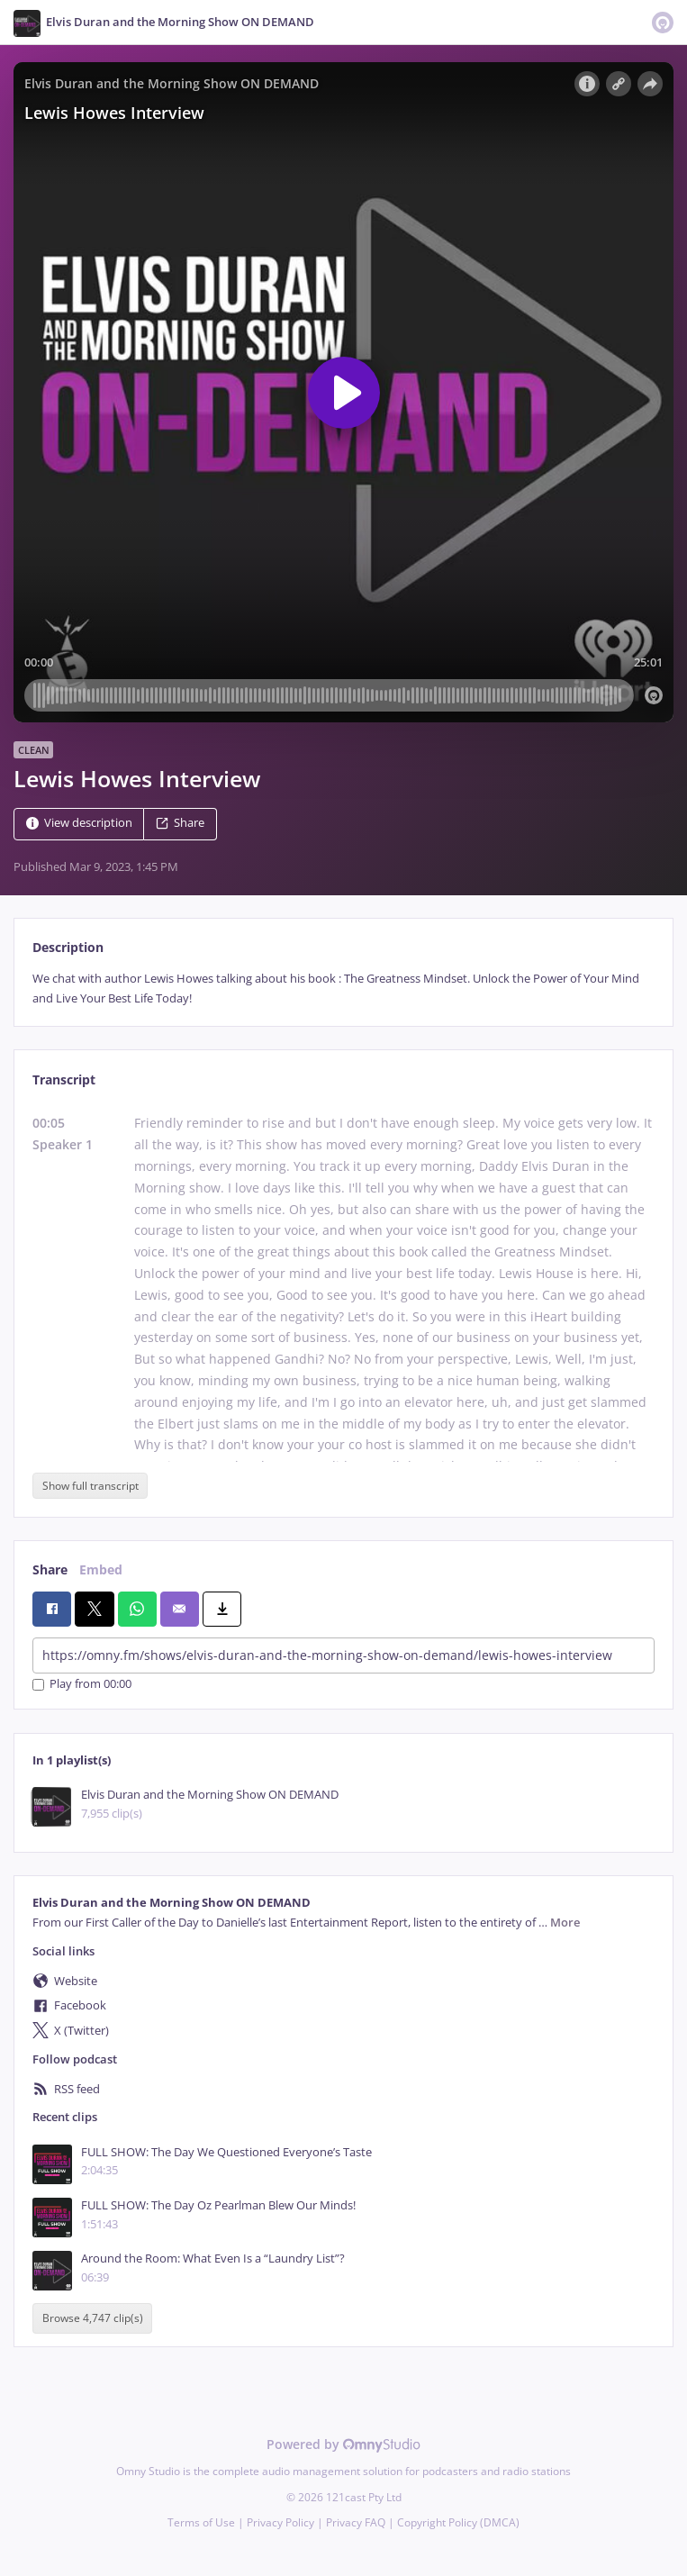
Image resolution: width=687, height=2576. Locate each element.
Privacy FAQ (355, 2522)
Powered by (343, 2444)
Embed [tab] (100, 1569)
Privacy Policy (280, 2522)
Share (180, 823)
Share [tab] (50, 1569)
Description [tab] (68, 947)
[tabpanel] (343, 988)
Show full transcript (90, 1485)
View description (79, 823)
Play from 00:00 (81, 1685)
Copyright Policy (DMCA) (458, 2522)
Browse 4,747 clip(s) (92, 2319)
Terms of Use (201, 2522)
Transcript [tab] (63, 1079)
